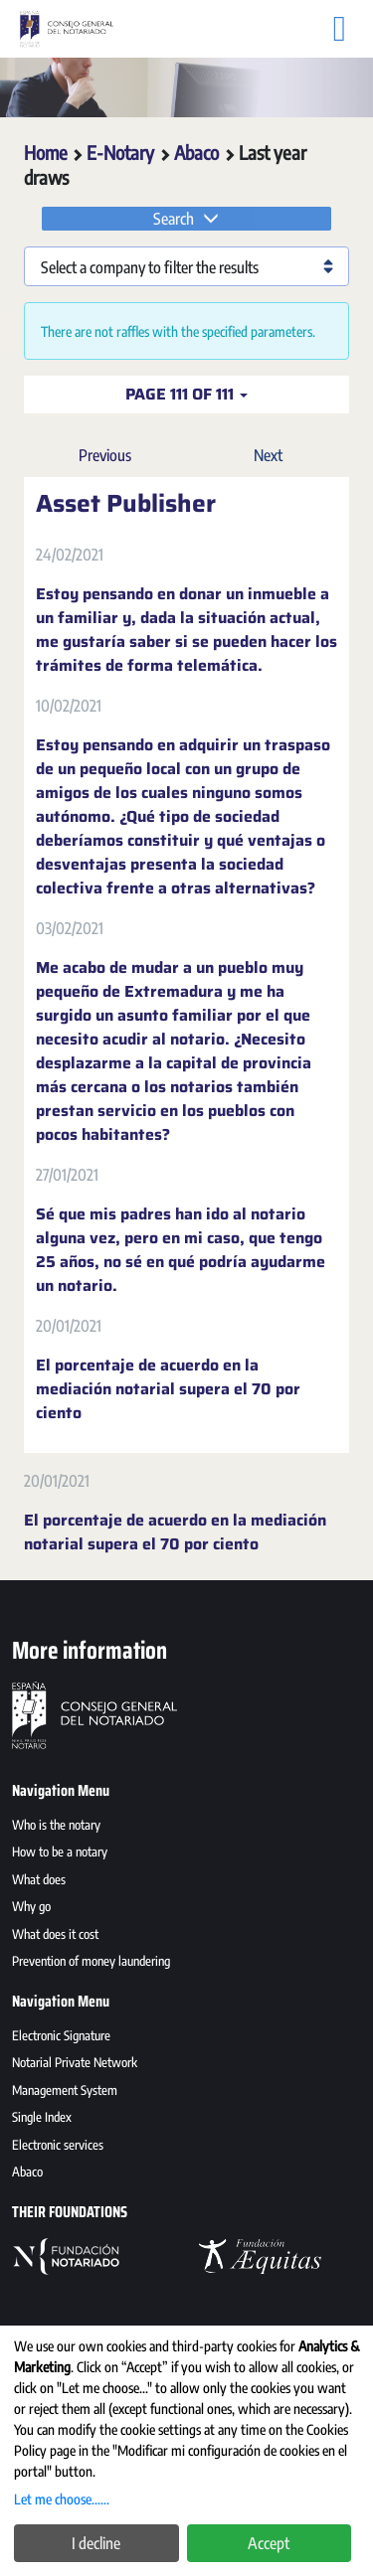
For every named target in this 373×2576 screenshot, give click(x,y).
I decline (96, 2543)
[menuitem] (186, 1828)
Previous (105, 455)
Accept (268, 2543)
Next (268, 455)
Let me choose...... (61, 2499)
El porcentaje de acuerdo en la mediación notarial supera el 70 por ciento (168, 1389)
